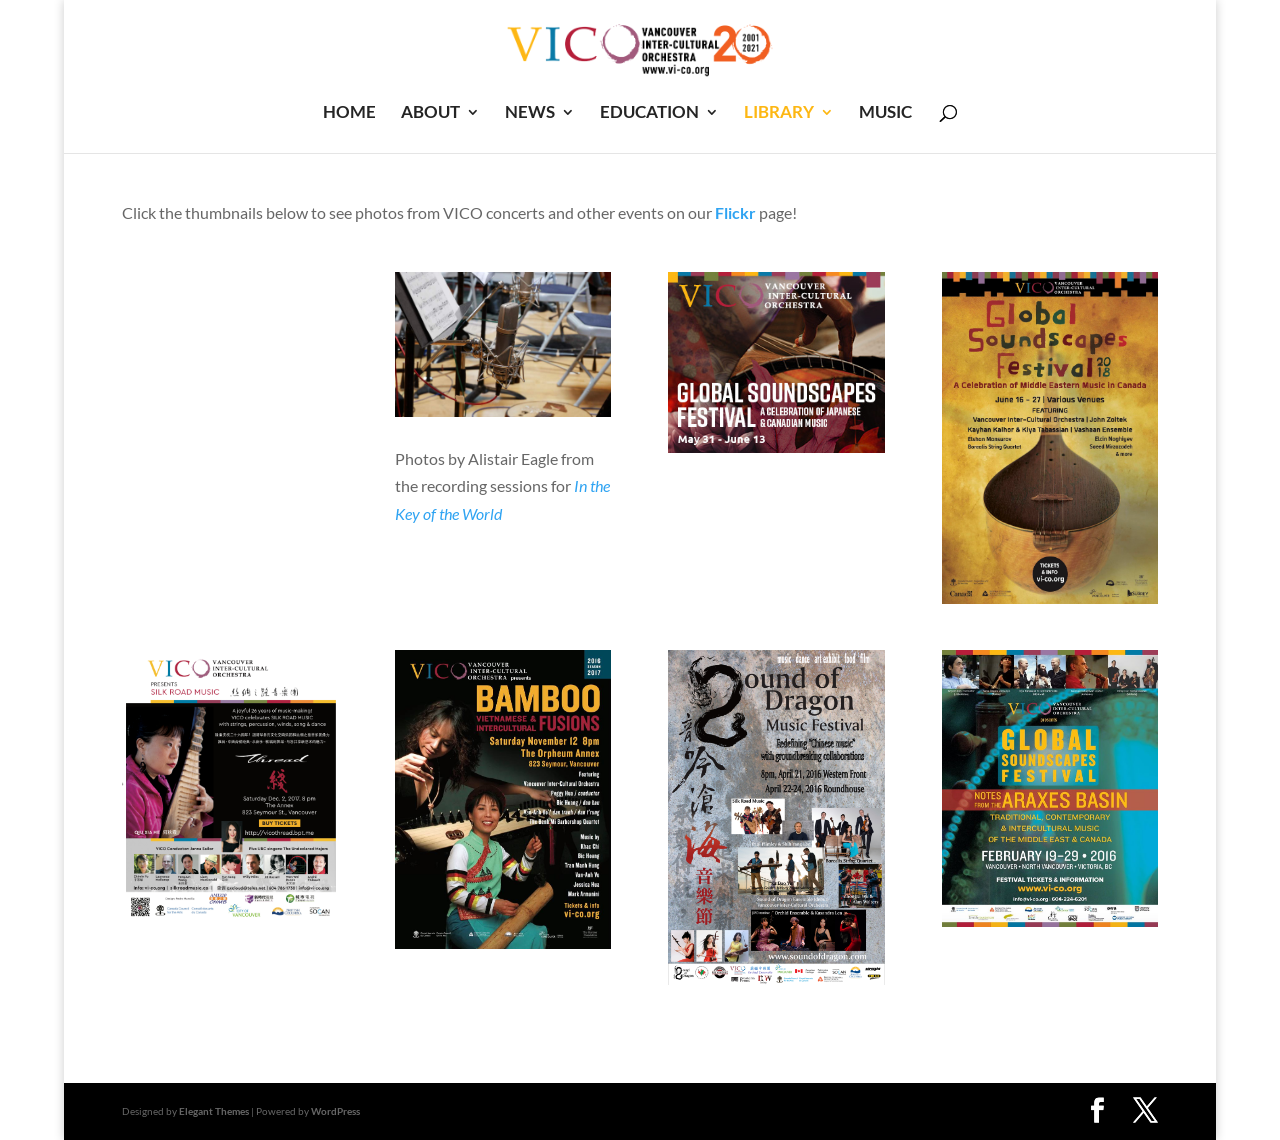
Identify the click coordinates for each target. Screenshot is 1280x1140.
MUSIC (885, 113)
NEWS (530, 113)
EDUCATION (649, 113)
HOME (349, 113)
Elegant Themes (214, 1111)
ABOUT (430, 113)
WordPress (335, 1111)
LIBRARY (779, 113)
